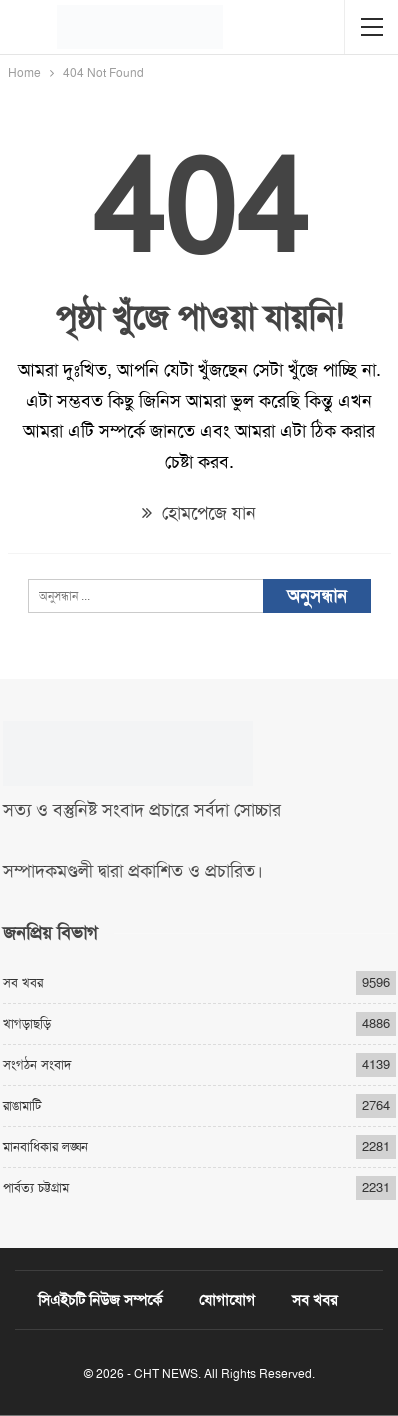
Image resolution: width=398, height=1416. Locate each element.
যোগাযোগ (227, 1300)
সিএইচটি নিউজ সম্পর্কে (100, 1300)
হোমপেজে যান (199, 513)
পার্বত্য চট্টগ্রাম (36, 1187)
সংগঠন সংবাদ (37, 1064)
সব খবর (23, 982)
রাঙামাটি (22, 1105)
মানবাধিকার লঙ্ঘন (45, 1146)
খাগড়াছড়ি (27, 1023)
